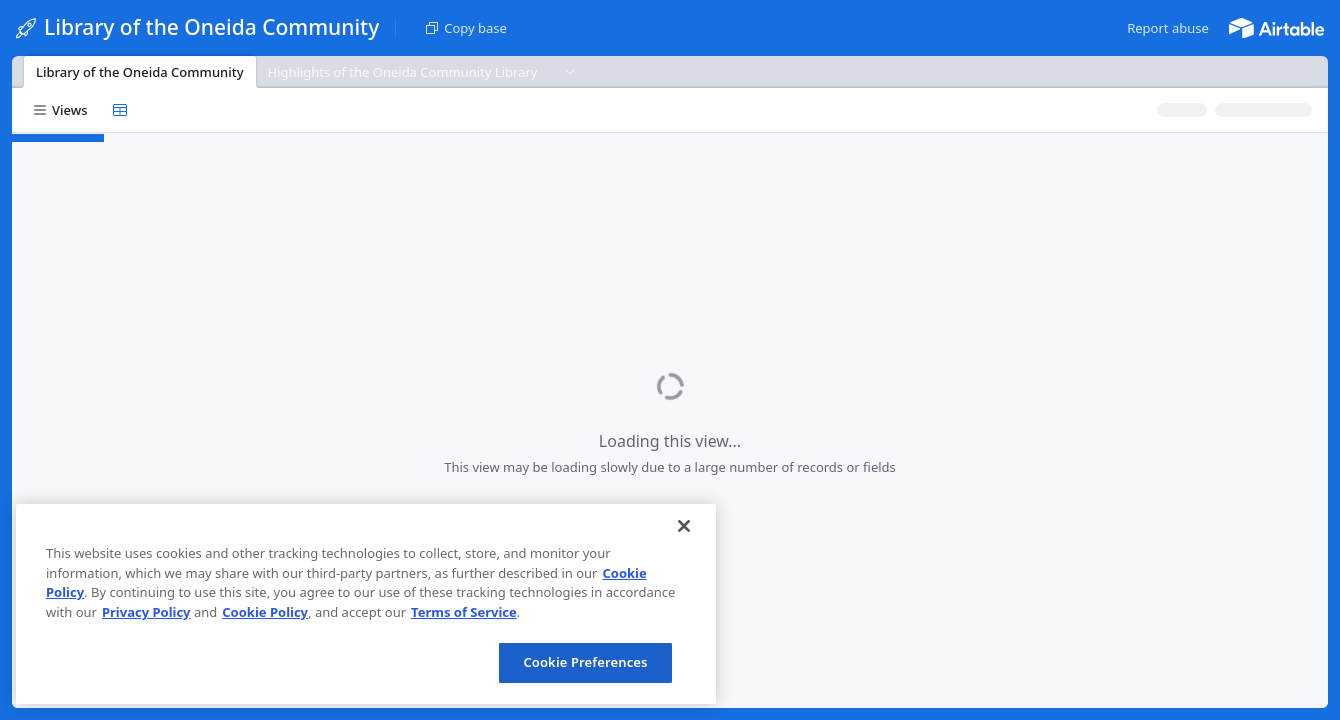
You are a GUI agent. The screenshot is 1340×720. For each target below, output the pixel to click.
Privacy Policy (146, 612)
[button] (1168, 28)
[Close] (684, 526)
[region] (366, 604)
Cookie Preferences (585, 662)
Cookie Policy (265, 612)
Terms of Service (464, 612)
